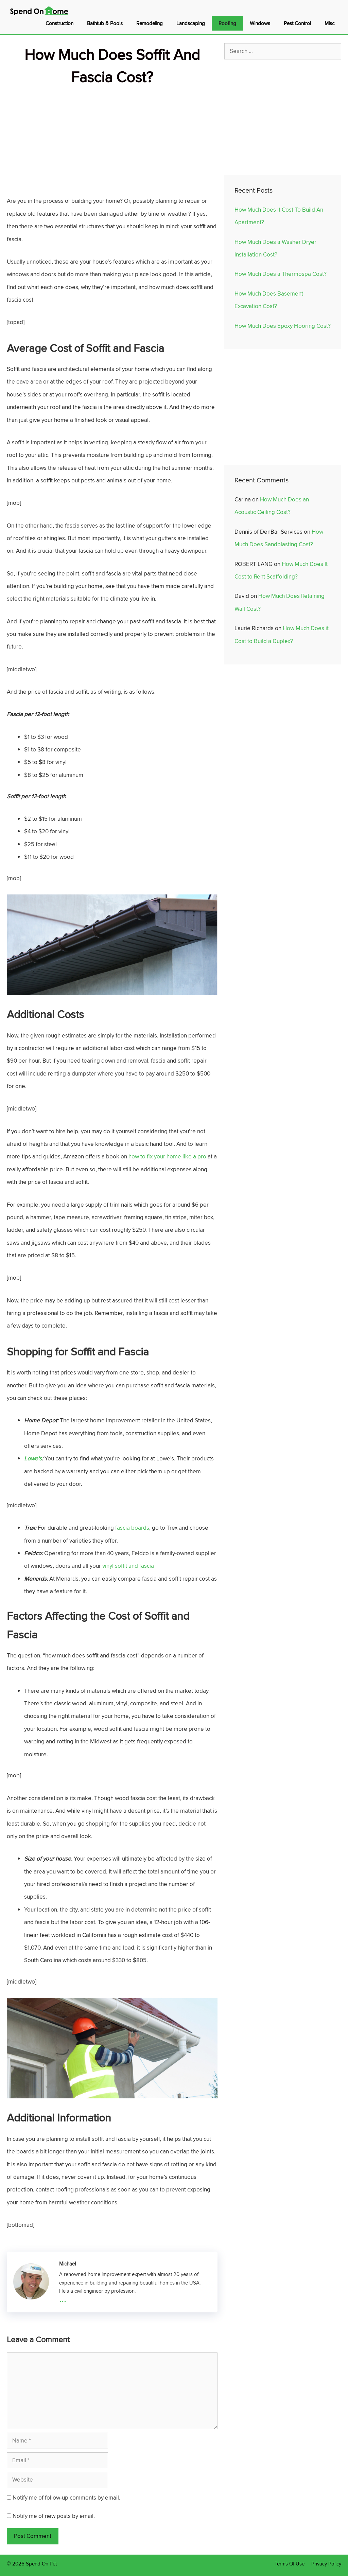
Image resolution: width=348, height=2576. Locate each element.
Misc (329, 23)
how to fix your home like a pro (166, 1156)
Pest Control (297, 23)
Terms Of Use (289, 2563)
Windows (260, 23)
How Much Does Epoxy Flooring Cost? (282, 326)
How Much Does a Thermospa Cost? (280, 274)
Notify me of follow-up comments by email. (66, 2497)
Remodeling (149, 23)
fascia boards (131, 1528)
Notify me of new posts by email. (54, 2516)
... (62, 2298)
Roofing (227, 23)
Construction (59, 23)
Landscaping (190, 23)
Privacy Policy (326, 2563)
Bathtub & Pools (105, 23)
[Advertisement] (112, 135)
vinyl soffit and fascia (127, 1566)
